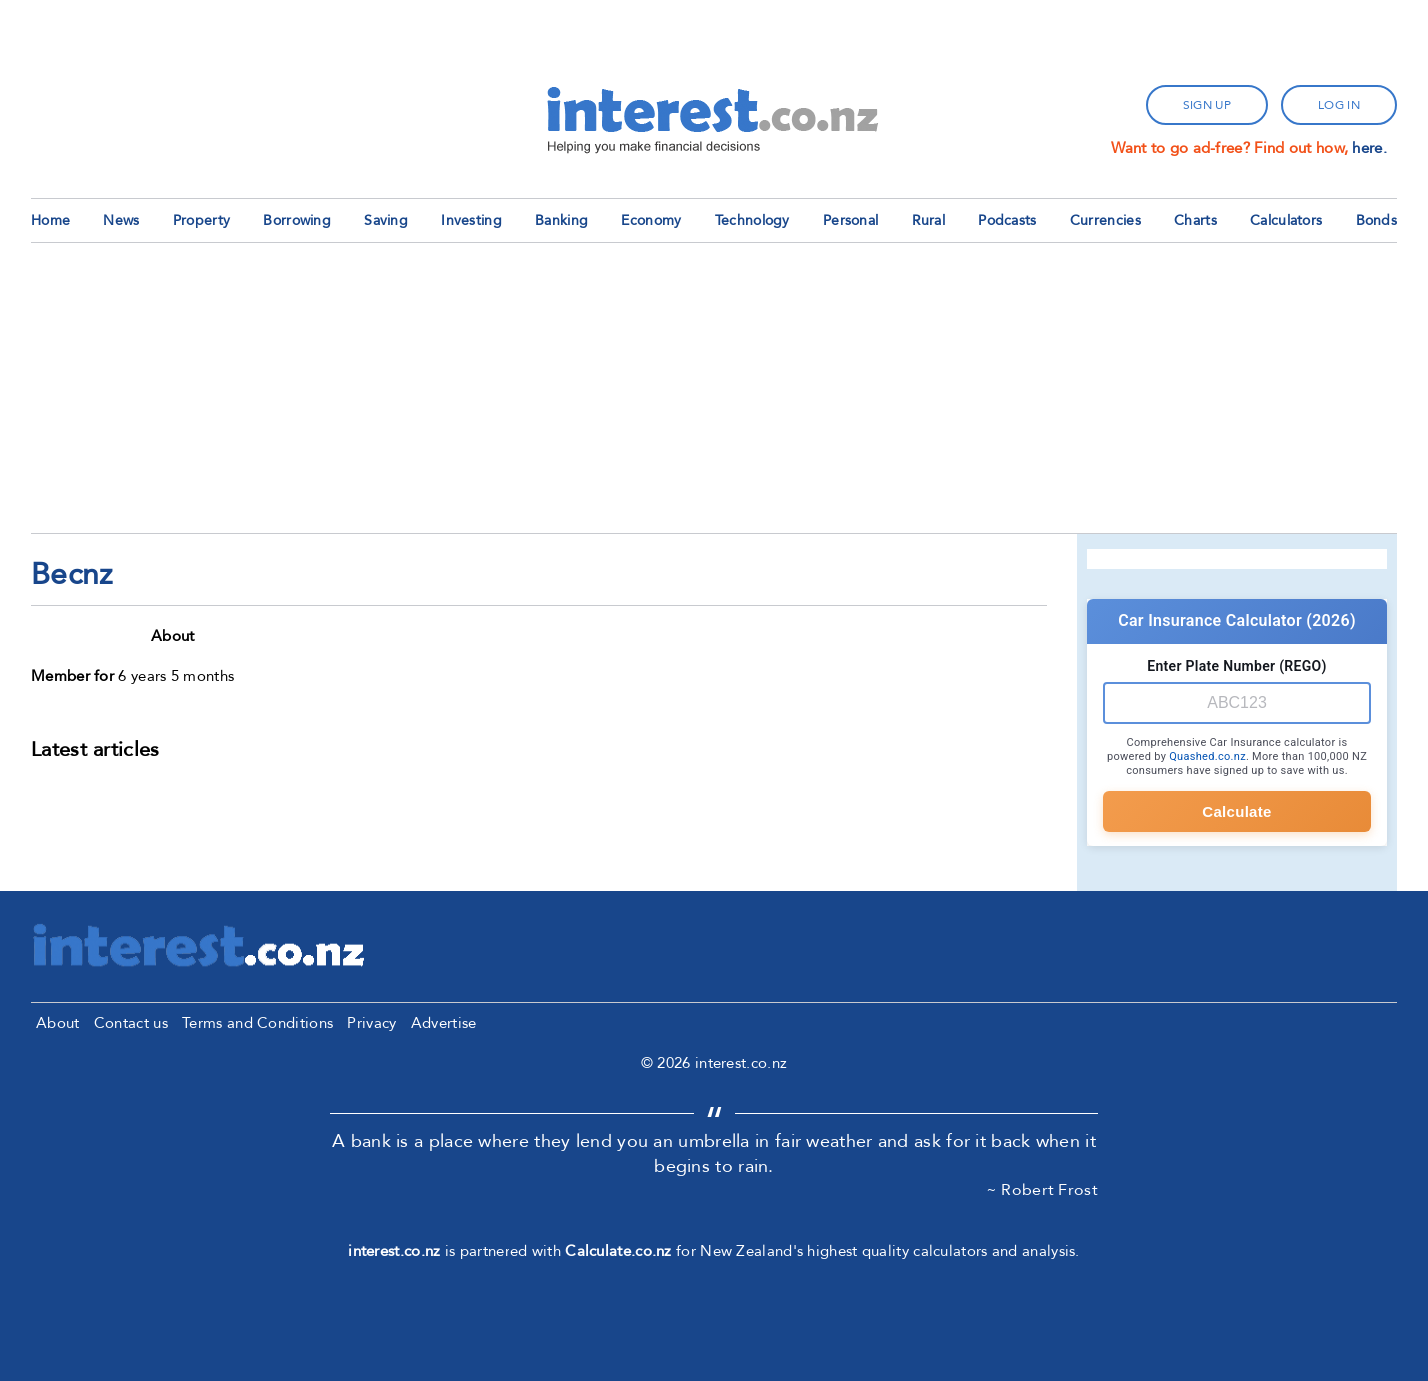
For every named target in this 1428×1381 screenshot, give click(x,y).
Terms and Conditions (257, 1023)
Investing (471, 220)
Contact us (131, 1023)
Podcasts (1007, 220)
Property (201, 220)
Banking (561, 220)
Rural (929, 220)
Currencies (1105, 220)
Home (50, 220)
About (58, 1023)
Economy (651, 220)
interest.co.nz (394, 1251)
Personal (850, 220)
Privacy (371, 1023)
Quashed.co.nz (1207, 756)
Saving (386, 220)
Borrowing (297, 220)
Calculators (1286, 220)
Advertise (444, 1023)
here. (1369, 148)
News (121, 220)
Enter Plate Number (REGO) (1236, 666)
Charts (1195, 220)
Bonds (1377, 220)
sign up (1207, 105)
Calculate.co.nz (618, 1251)
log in (1339, 105)
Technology (752, 220)
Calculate (1236, 811)
